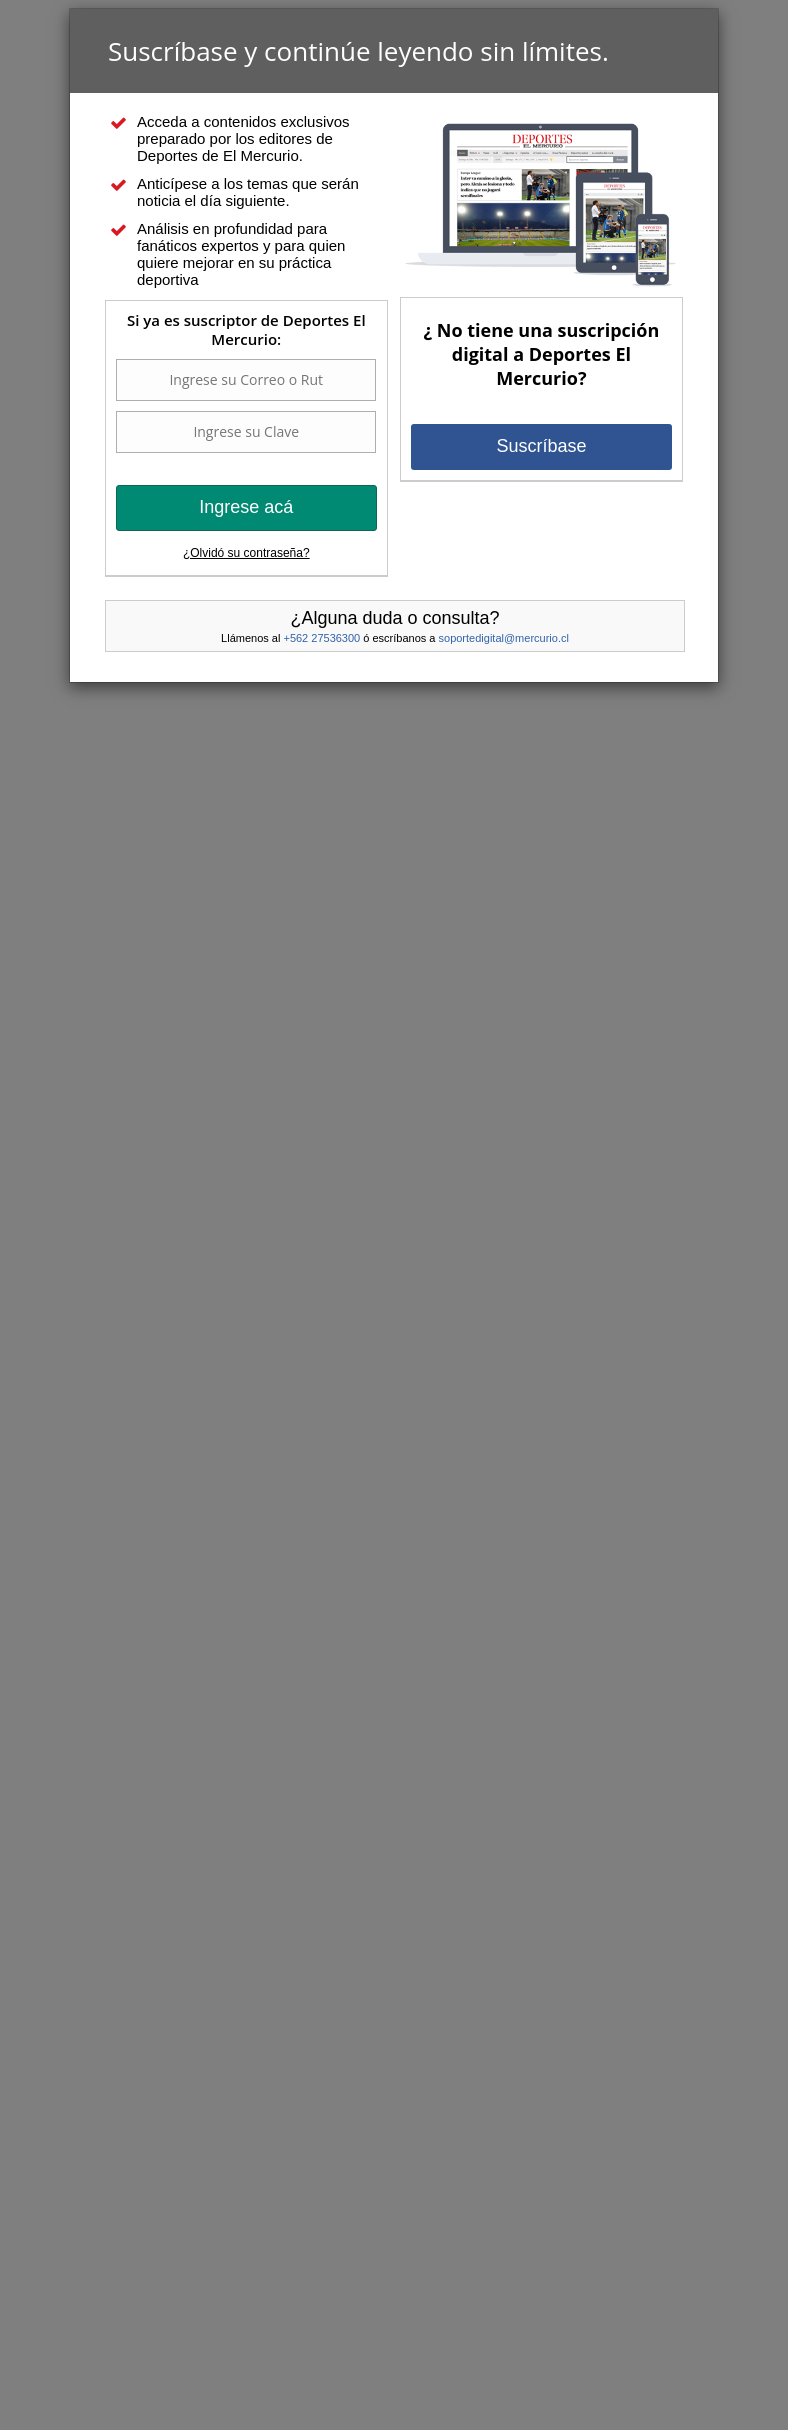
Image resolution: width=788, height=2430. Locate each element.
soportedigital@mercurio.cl (504, 638)
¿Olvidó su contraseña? (246, 553)
